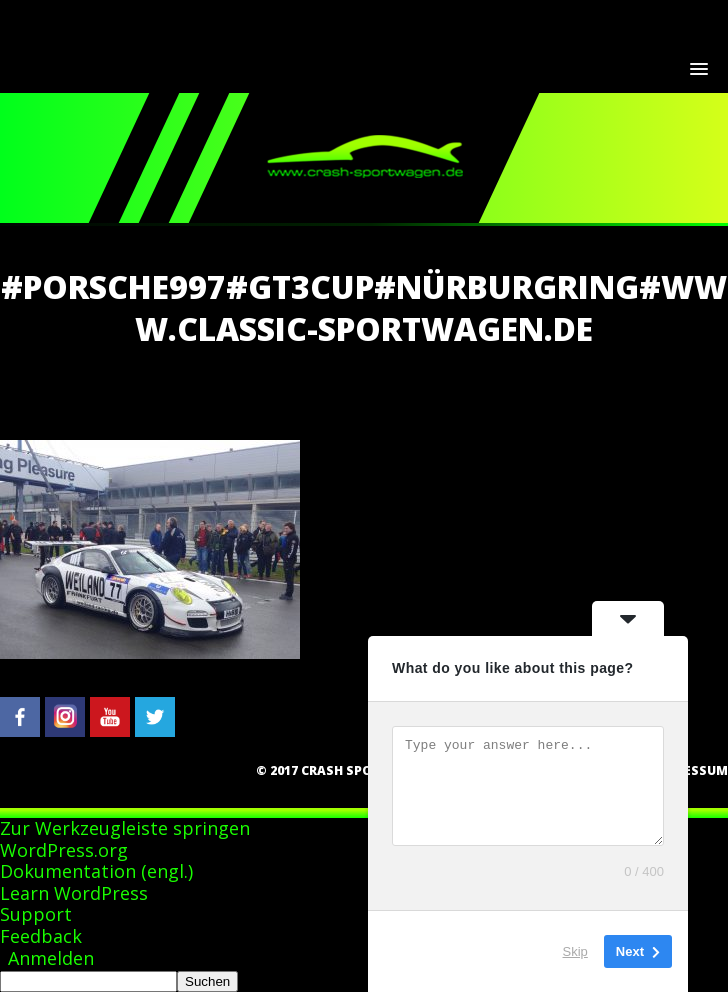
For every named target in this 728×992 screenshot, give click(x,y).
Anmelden (51, 958)
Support (36, 914)
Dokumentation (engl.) (96, 871)
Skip (575, 951)
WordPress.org (64, 850)
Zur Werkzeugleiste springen (125, 828)
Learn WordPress (74, 893)
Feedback (41, 936)
